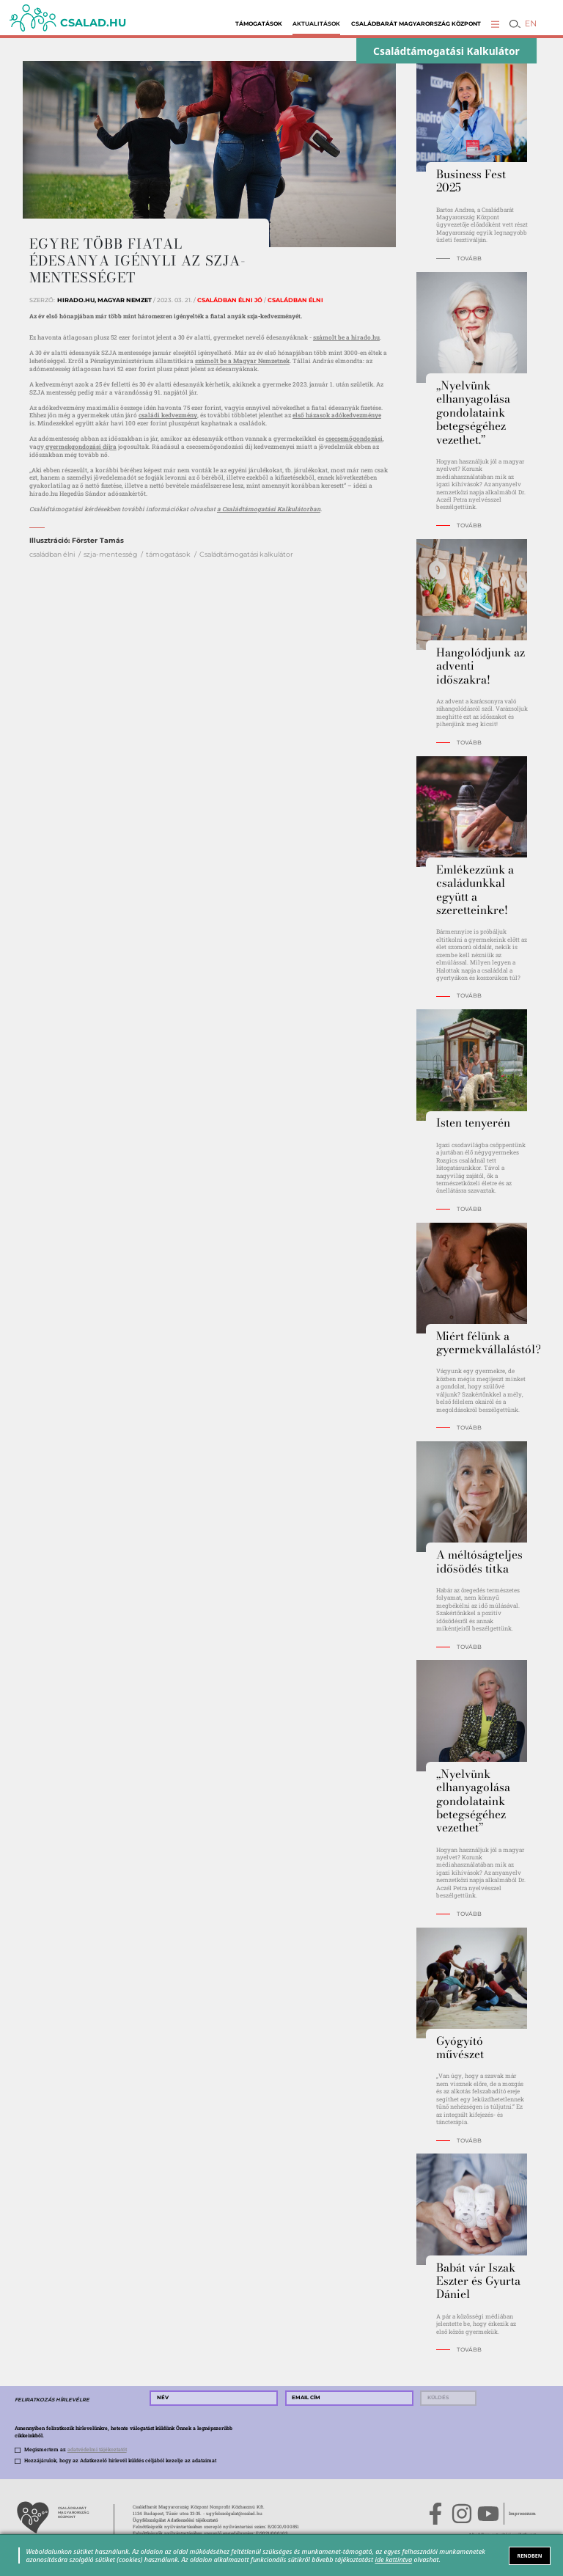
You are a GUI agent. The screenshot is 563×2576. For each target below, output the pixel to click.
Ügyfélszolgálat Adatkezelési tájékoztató (175, 2520)
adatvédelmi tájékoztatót (97, 2449)
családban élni (52, 554)
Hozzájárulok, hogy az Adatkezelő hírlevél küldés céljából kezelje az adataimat (120, 2460)
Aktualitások (316, 24)
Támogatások (258, 24)
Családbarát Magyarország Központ (416, 24)
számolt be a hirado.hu (346, 337)
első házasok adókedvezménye (336, 415)
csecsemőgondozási (354, 438)
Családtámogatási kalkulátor (246, 554)
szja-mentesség (110, 554)
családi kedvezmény (168, 415)
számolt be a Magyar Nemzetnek (242, 360)
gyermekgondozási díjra (80, 446)
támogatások (168, 554)
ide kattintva (394, 2559)
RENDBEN (530, 2555)
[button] (495, 24)
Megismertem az (75, 2449)
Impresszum (522, 2514)
